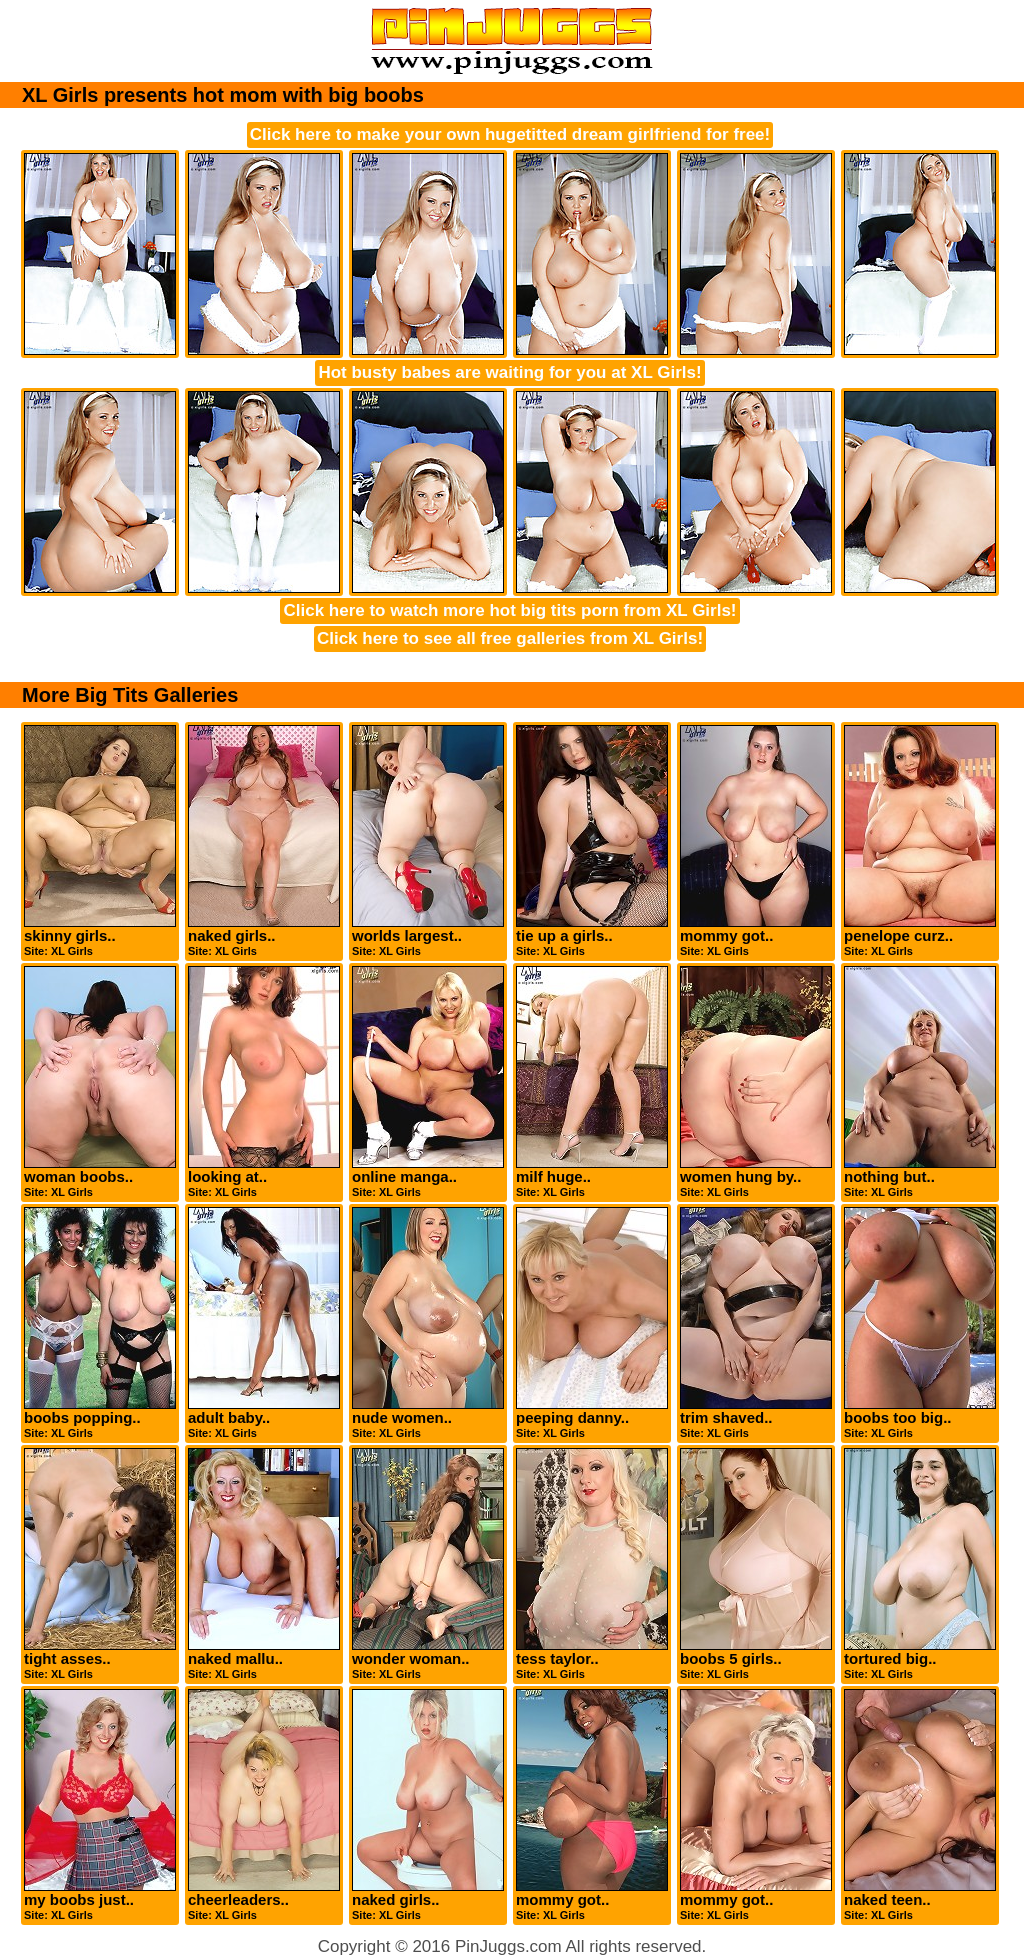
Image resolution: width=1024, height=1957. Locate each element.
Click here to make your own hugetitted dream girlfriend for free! (510, 134)
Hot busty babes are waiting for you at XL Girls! (509, 372)
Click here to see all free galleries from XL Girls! (510, 638)
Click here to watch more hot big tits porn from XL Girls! (509, 610)
